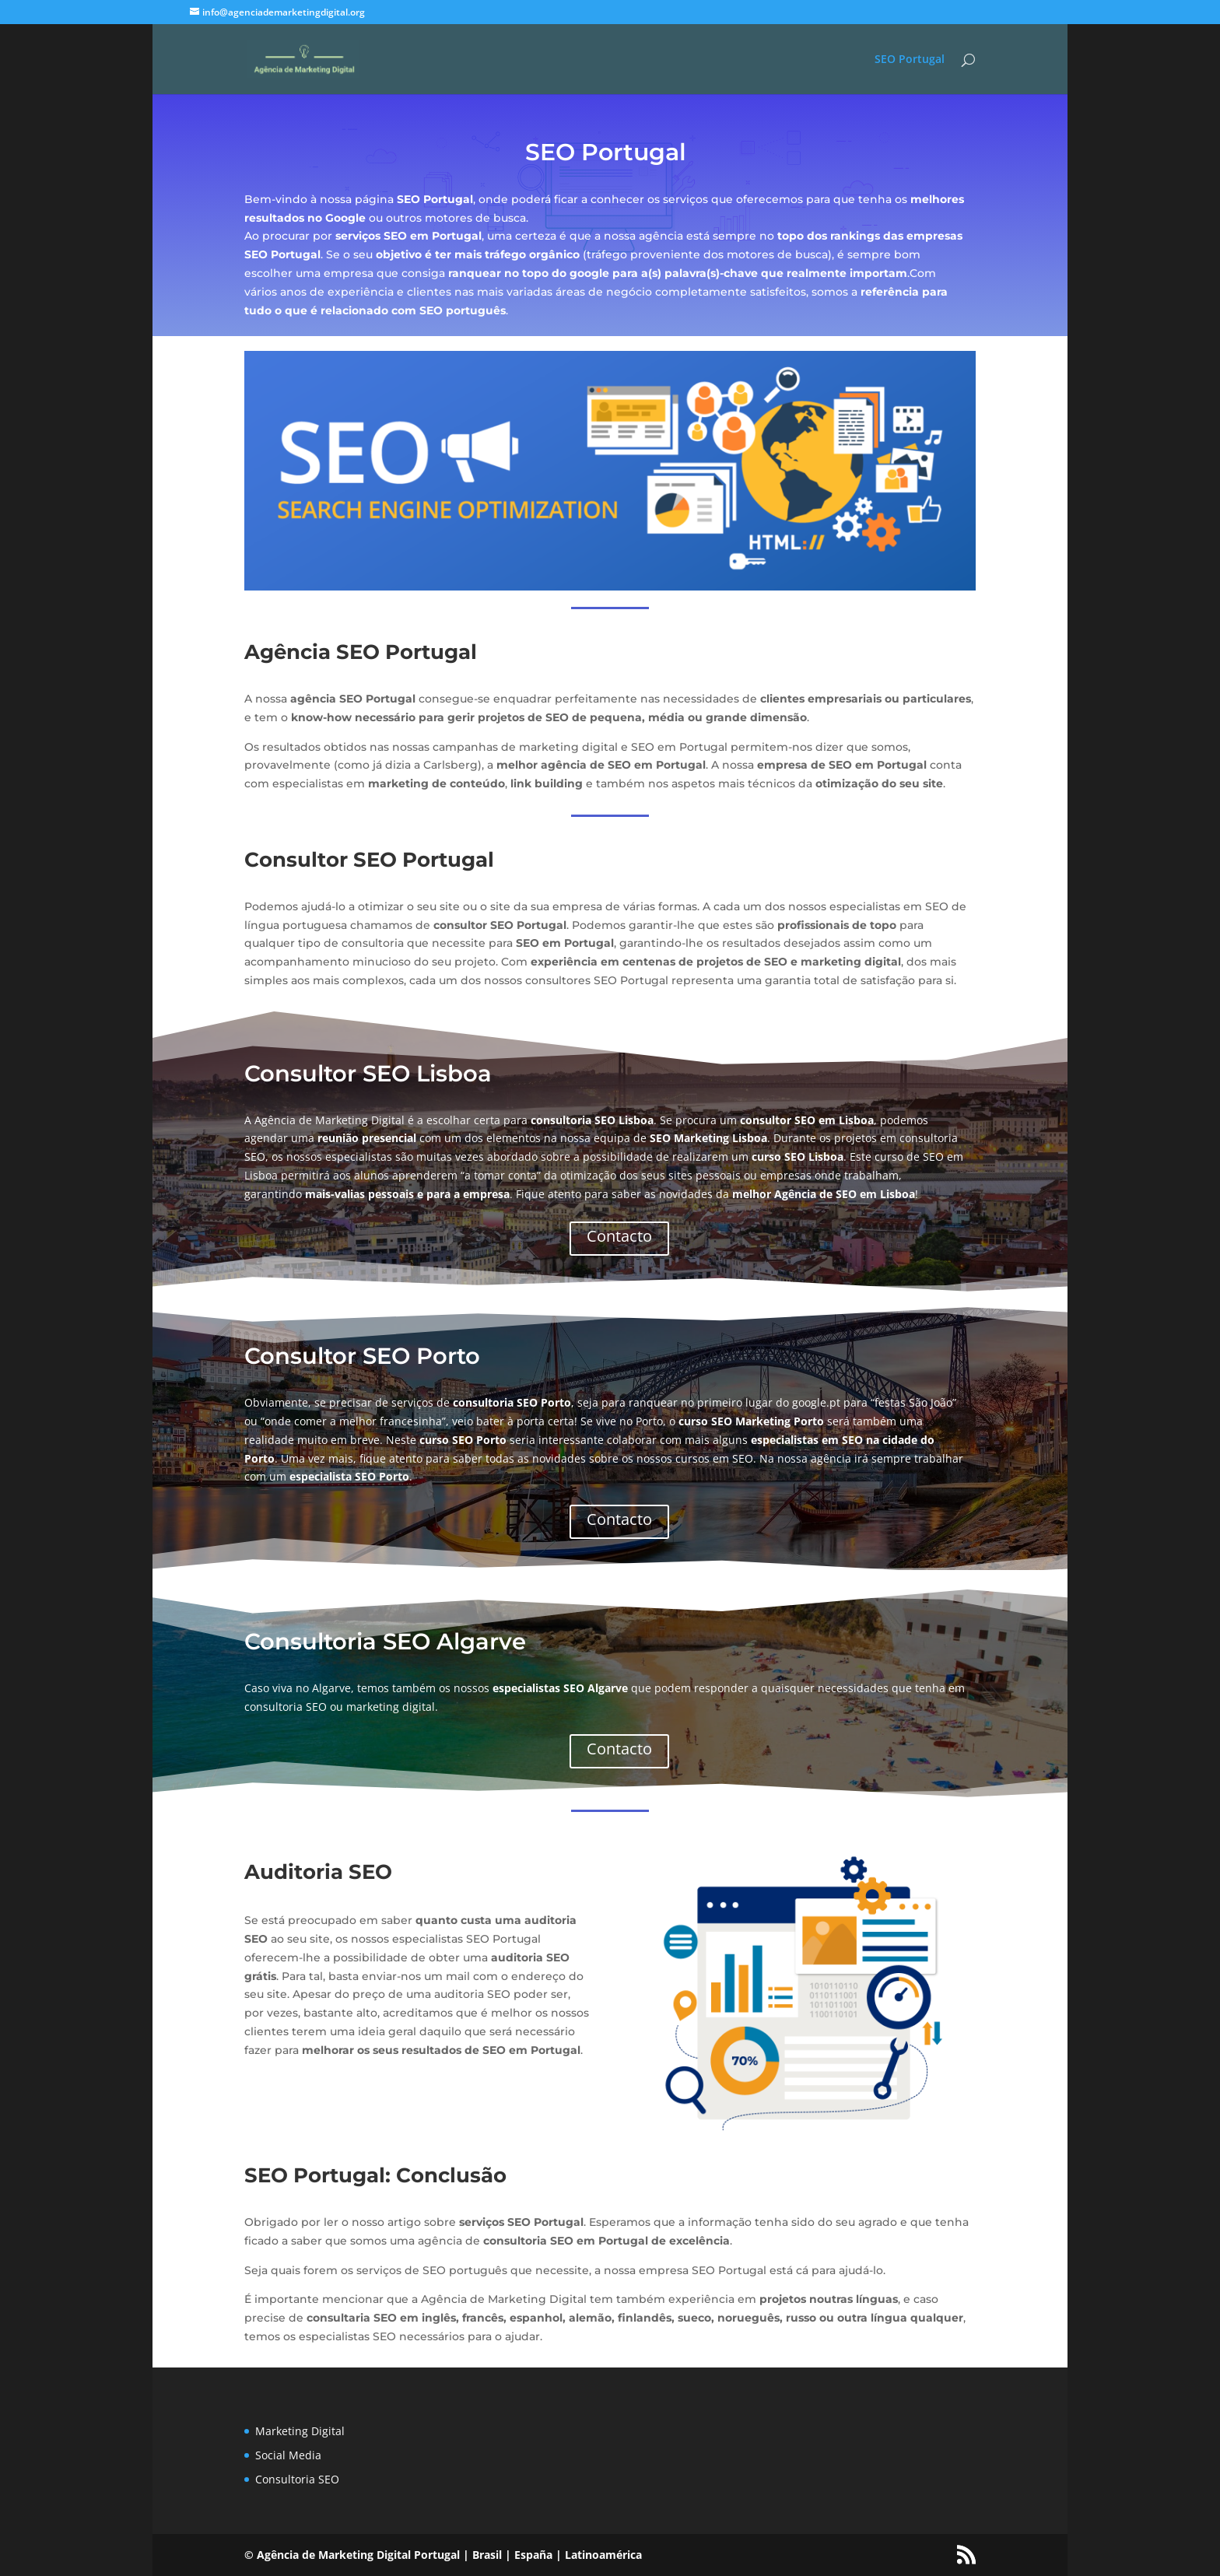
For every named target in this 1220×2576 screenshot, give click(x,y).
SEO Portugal (910, 60)
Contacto (619, 1235)
